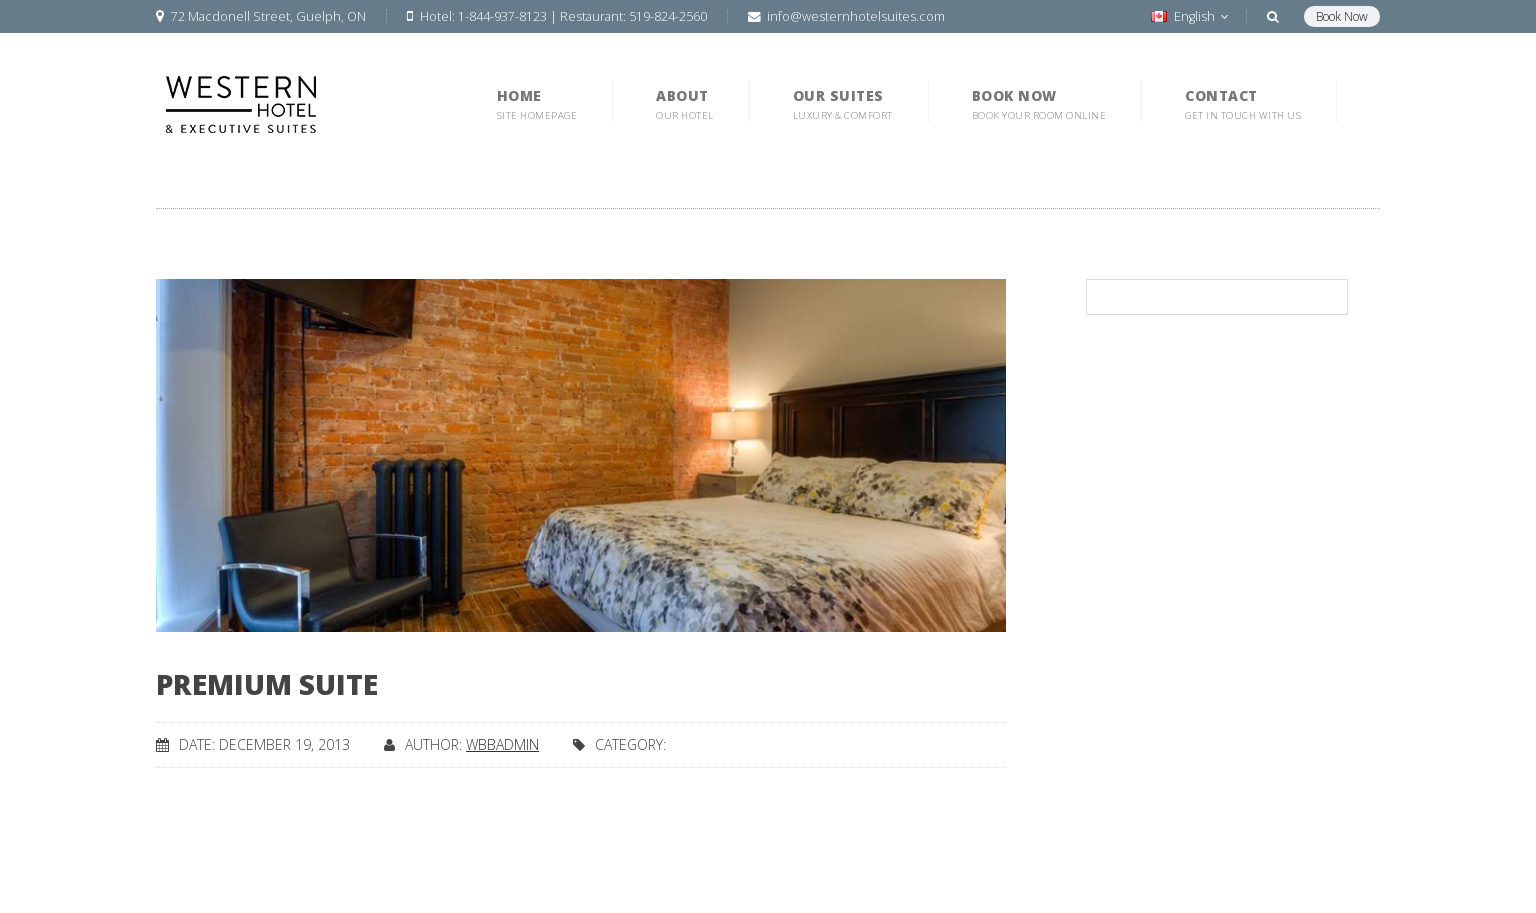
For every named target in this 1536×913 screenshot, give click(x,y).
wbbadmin (502, 744)
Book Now (1342, 16)
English (1189, 16)
